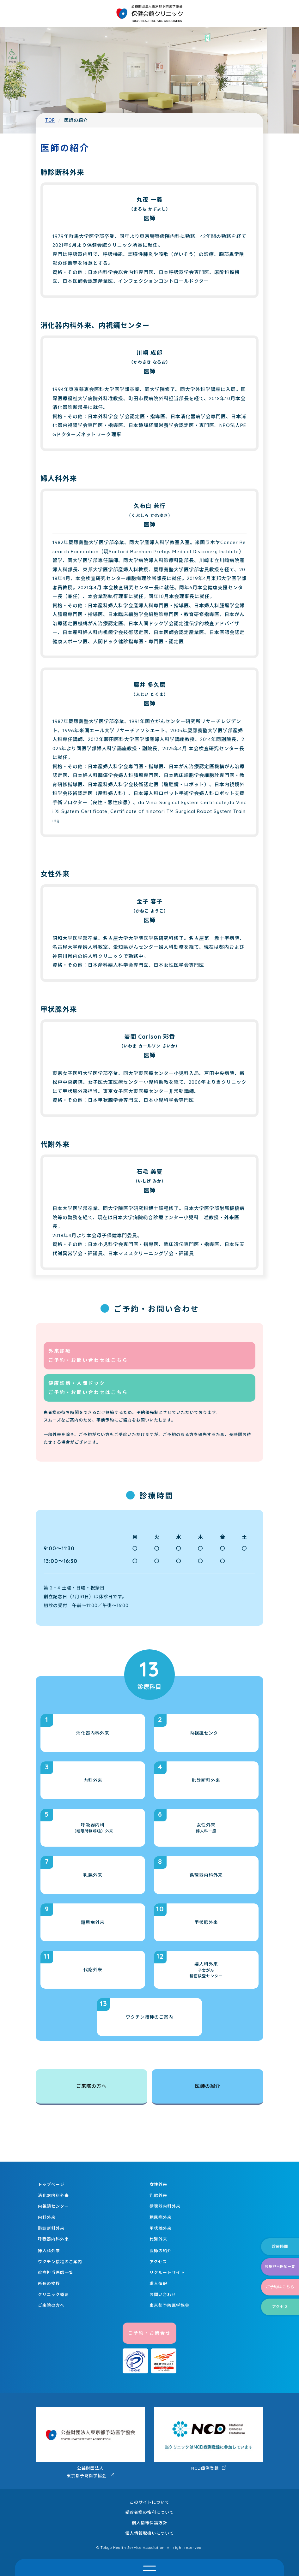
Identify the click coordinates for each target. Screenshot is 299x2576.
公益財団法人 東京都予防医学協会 (90, 2442)
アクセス (280, 2306)
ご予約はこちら (280, 2286)
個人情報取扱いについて (149, 2533)
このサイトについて (149, 2502)
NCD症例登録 (208, 2439)
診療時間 (280, 2246)
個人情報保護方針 (149, 2522)
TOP (50, 120)
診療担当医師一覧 (280, 2266)
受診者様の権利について (149, 2512)
